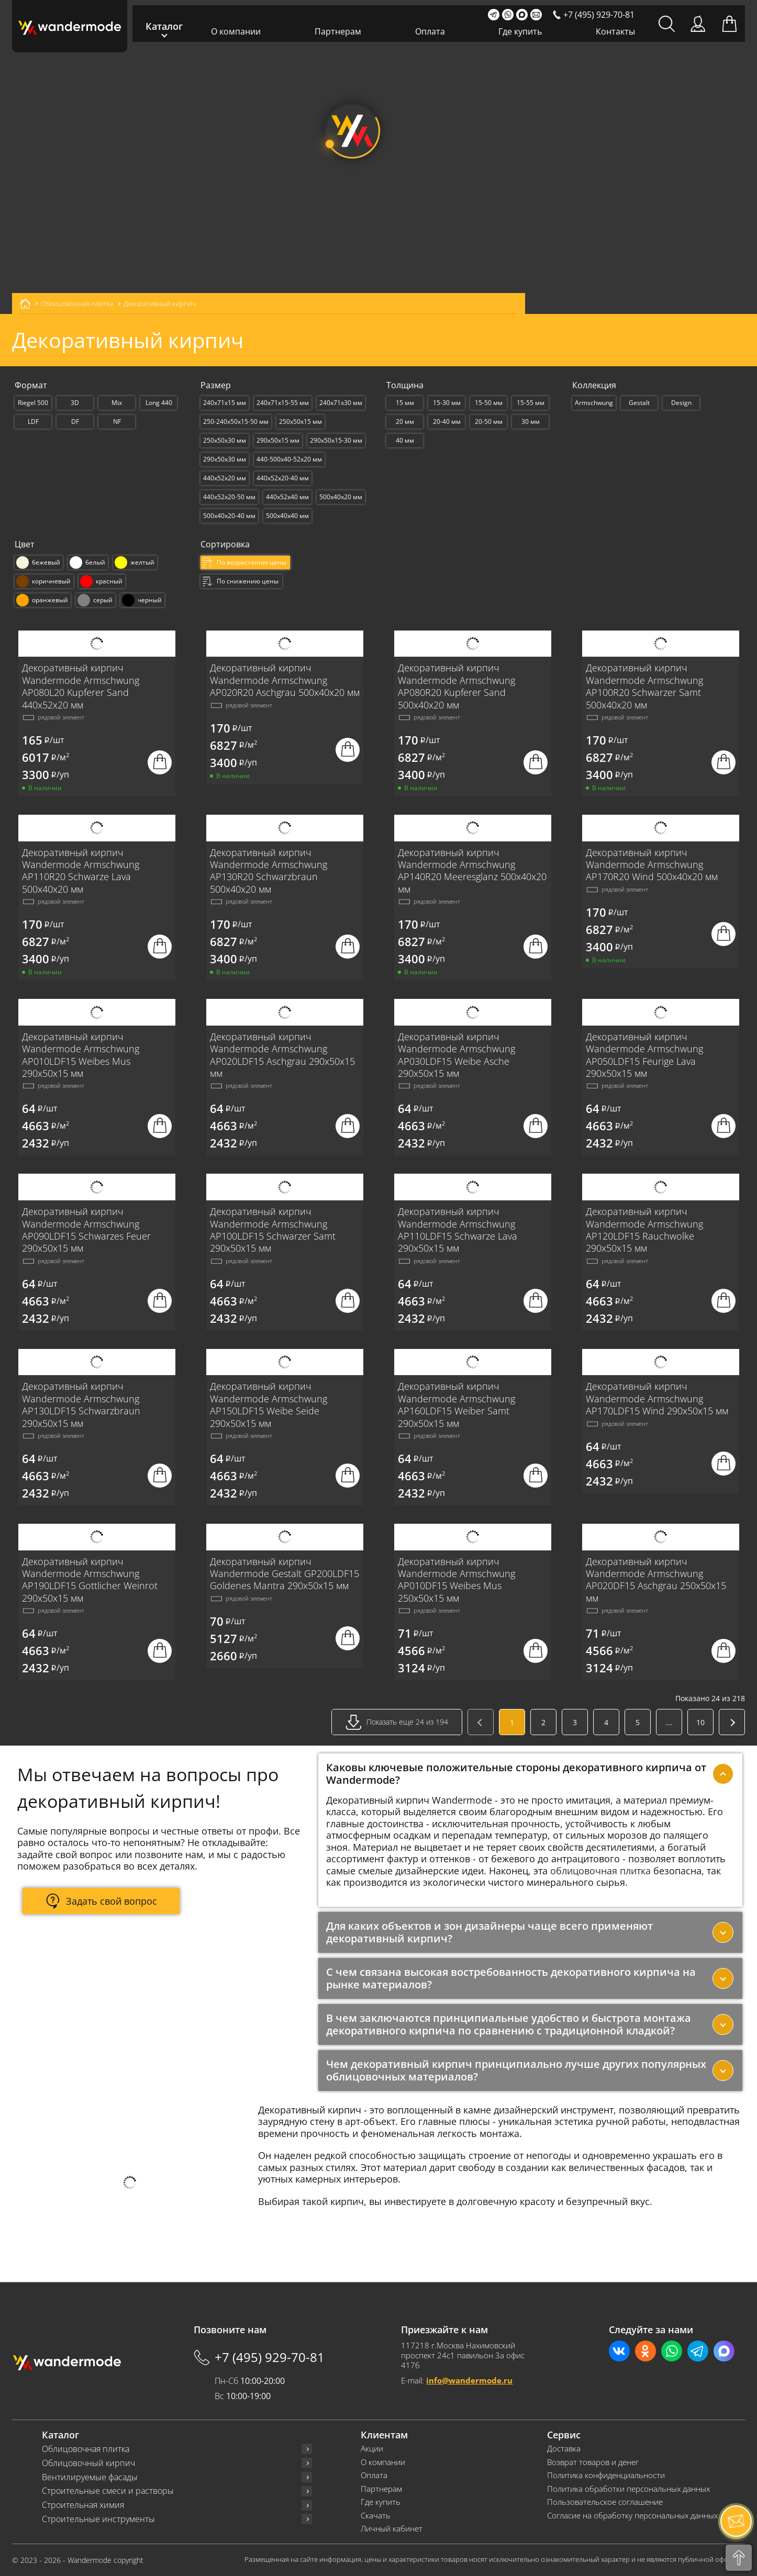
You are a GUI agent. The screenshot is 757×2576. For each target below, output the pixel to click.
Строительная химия (83, 2505)
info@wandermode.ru (469, 2380)
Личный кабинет (391, 2529)
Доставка (564, 2449)
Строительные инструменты (98, 2519)
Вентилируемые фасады (90, 2477)
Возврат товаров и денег (593, 2462)
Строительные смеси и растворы (108, 2490)
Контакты (615, 31)
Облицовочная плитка (85, 2449)
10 (700, 1722)
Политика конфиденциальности (606, 2475)
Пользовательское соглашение (605, 2502)
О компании (236, 31)
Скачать (376, 2516)
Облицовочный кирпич (88, 2463)
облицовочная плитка (600, 1870)
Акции (372, 2449)
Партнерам (338, 31)
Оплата (430, 31)
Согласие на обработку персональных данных (632, 2516)
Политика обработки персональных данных (628, 2489)
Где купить (520, 31)
